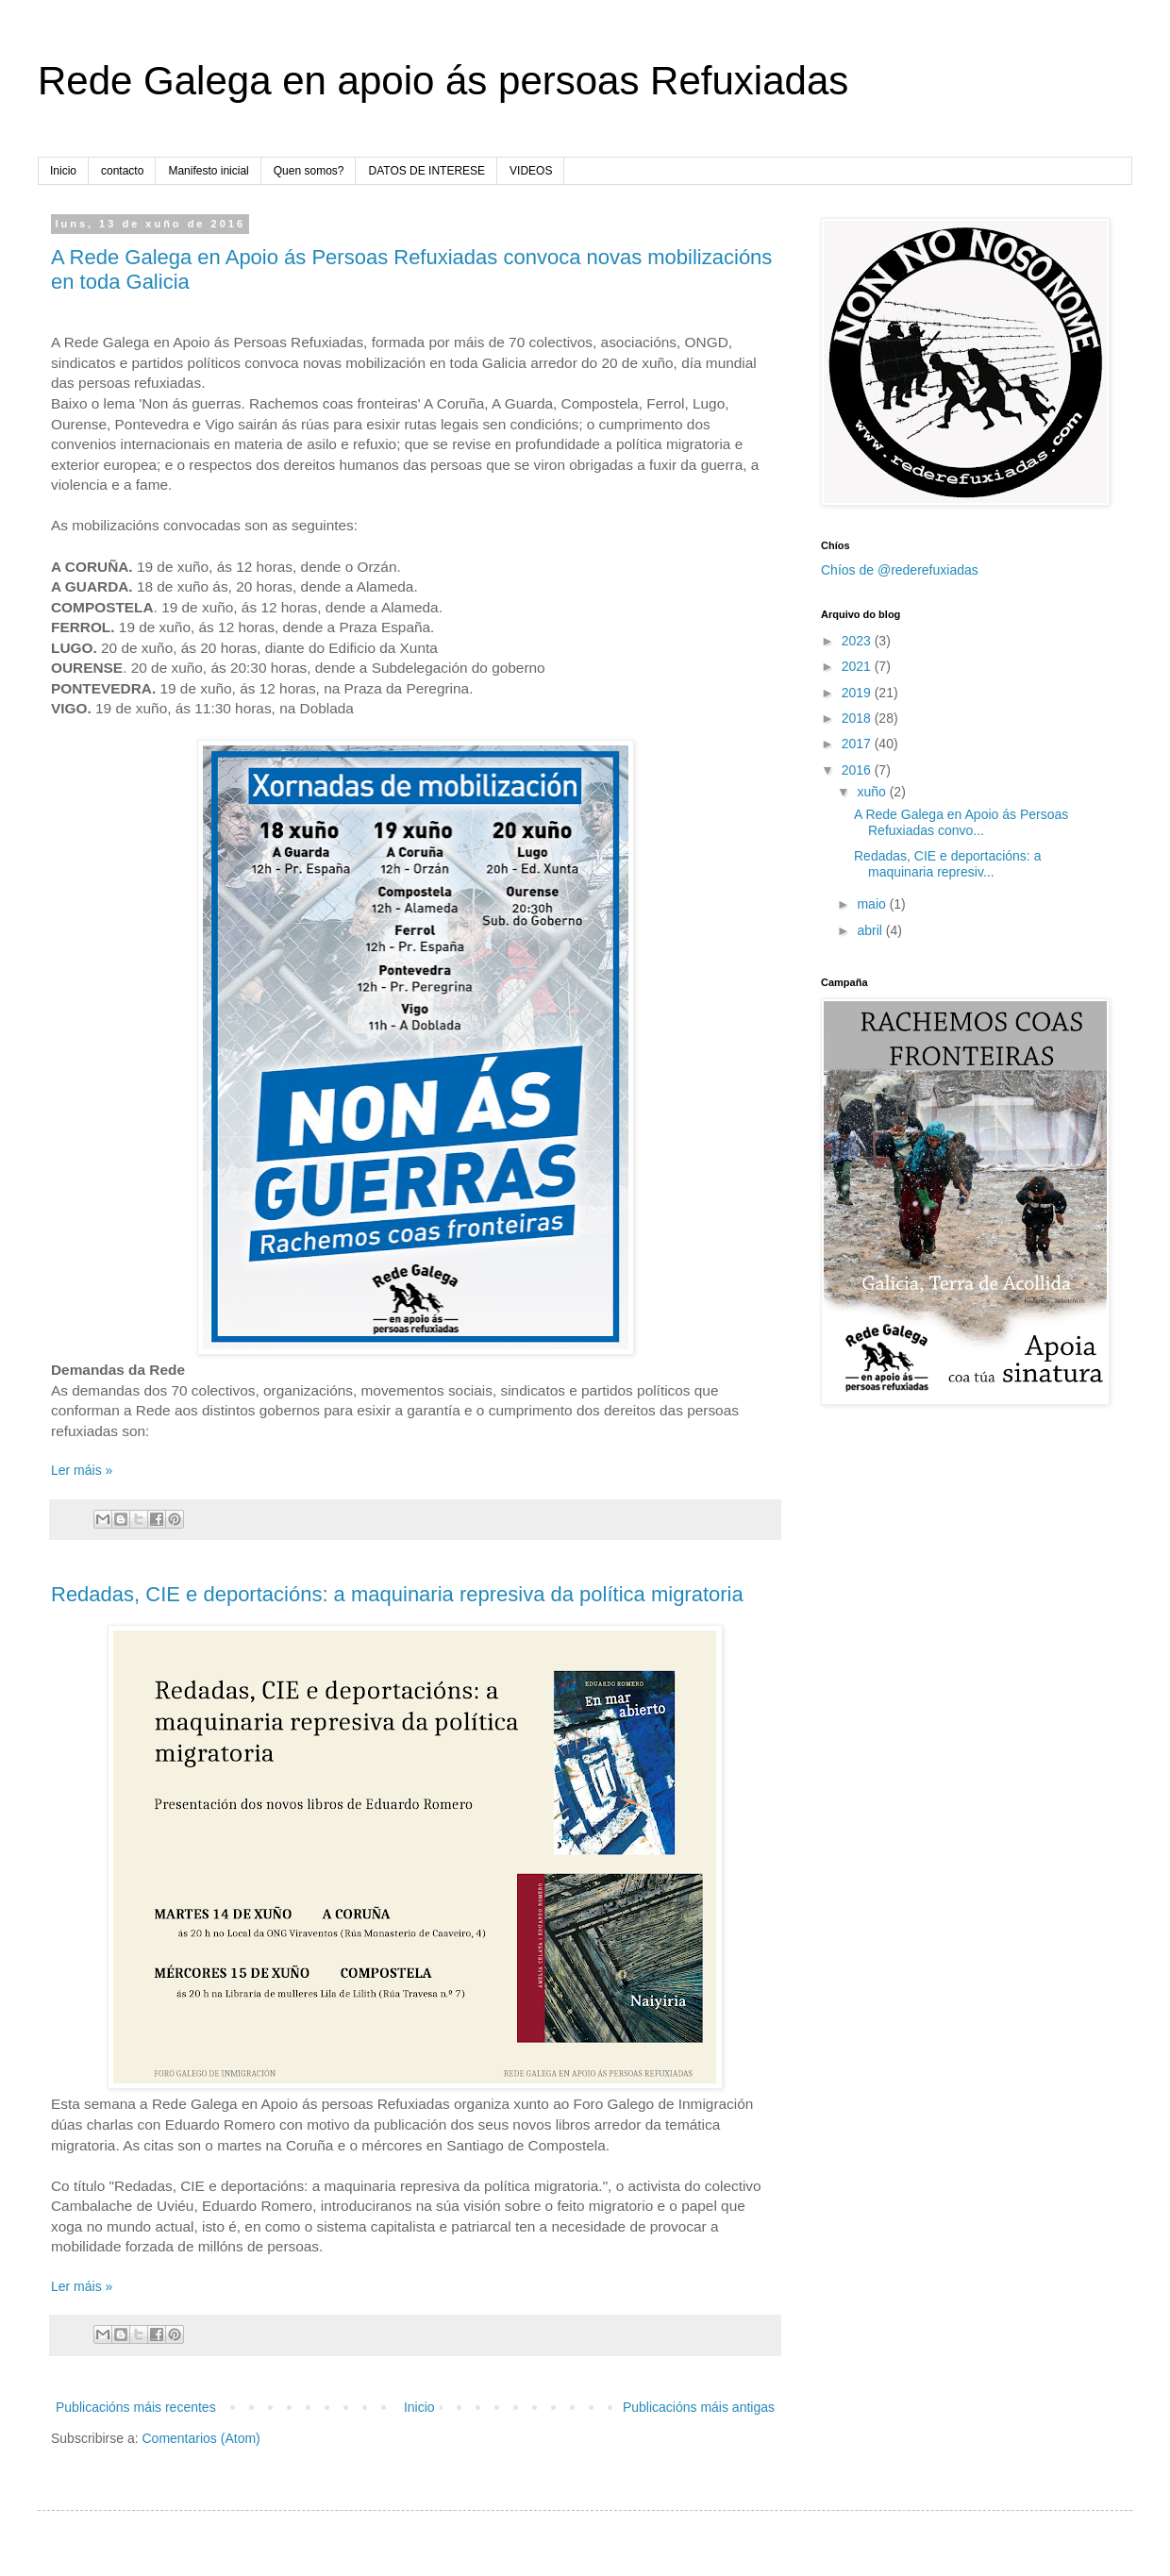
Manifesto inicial (208, 170)
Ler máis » (81, 1470)
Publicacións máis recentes (136, 2407)
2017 (858, 743)
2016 (858, 770)
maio (873, 904)
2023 (858, 640)
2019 (858, 692)
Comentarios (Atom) (200, 2438)
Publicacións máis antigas (699, 2407)
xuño (873, 791)
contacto (122, 170)
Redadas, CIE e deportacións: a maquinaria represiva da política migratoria (397, 1594)
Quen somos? (309, 170)
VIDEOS (531, 170)
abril (871, 930)
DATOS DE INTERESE (426, 170)
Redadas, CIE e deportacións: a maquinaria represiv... (947, 863)
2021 (858, 666)
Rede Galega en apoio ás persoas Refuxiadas (443, 81)
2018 (858, 718)
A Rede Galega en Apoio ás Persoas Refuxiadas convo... (961, 822)
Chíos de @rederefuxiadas (899, 569)
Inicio (63, 170)
